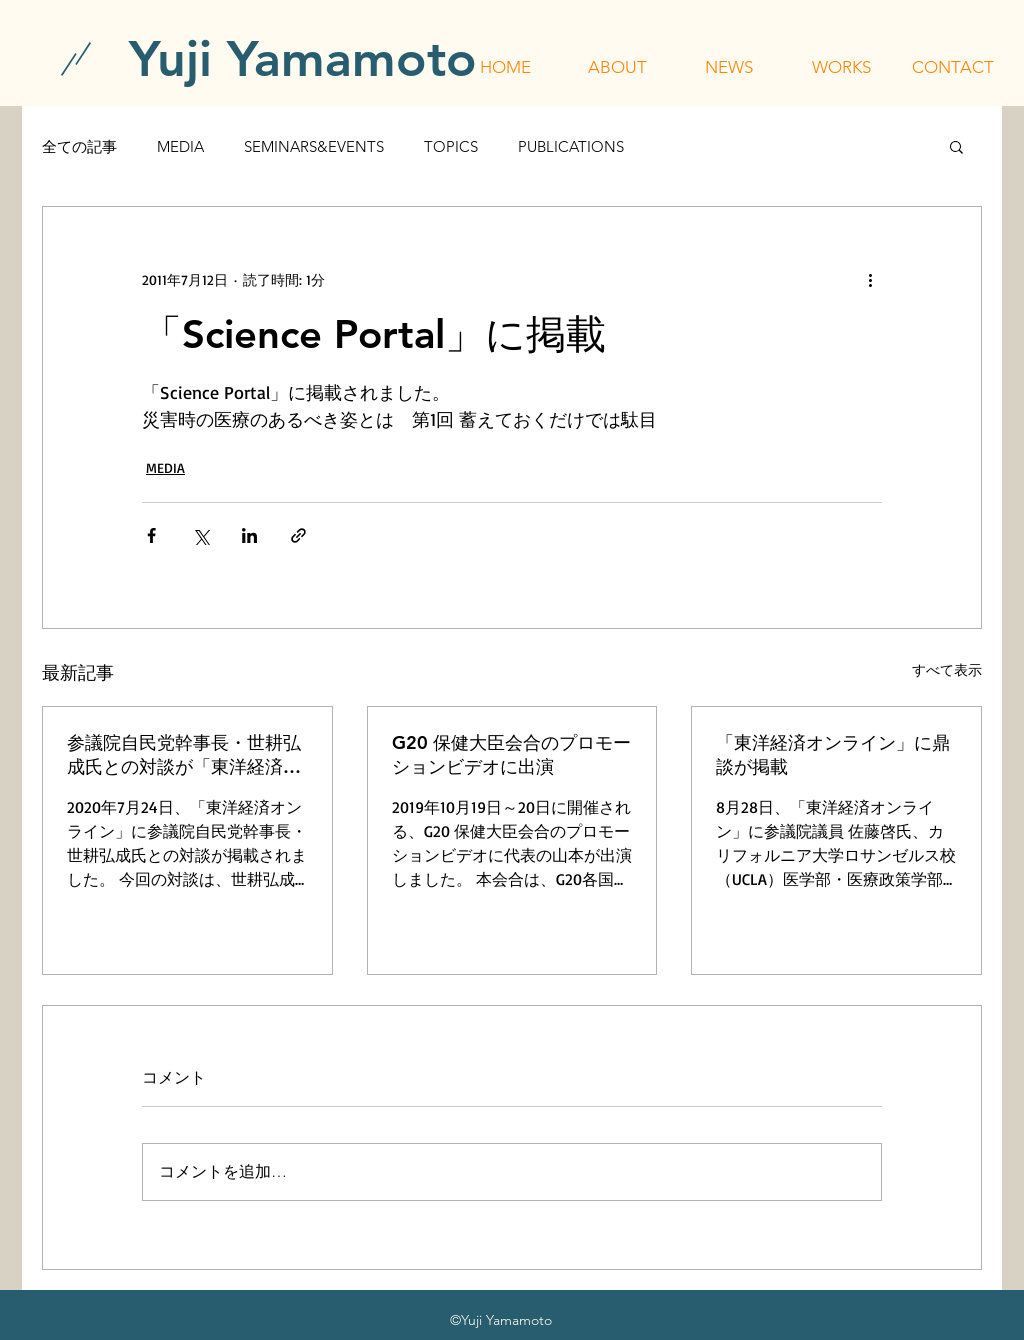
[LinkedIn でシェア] (249, 535)
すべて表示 (947, 669)
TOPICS (451, 146)
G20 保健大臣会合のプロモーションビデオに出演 (511, 754)
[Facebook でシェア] (151, 535)
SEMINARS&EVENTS (314, 146)
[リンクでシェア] (298, 535)
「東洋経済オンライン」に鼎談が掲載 (833, 754)
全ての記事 (79, 146)
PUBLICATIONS (571, 146)
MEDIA (180, 146)
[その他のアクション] (870, 279)
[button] (617, 67)
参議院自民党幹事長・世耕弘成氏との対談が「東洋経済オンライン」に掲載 (184, 755)
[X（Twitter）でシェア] (200, 535)
